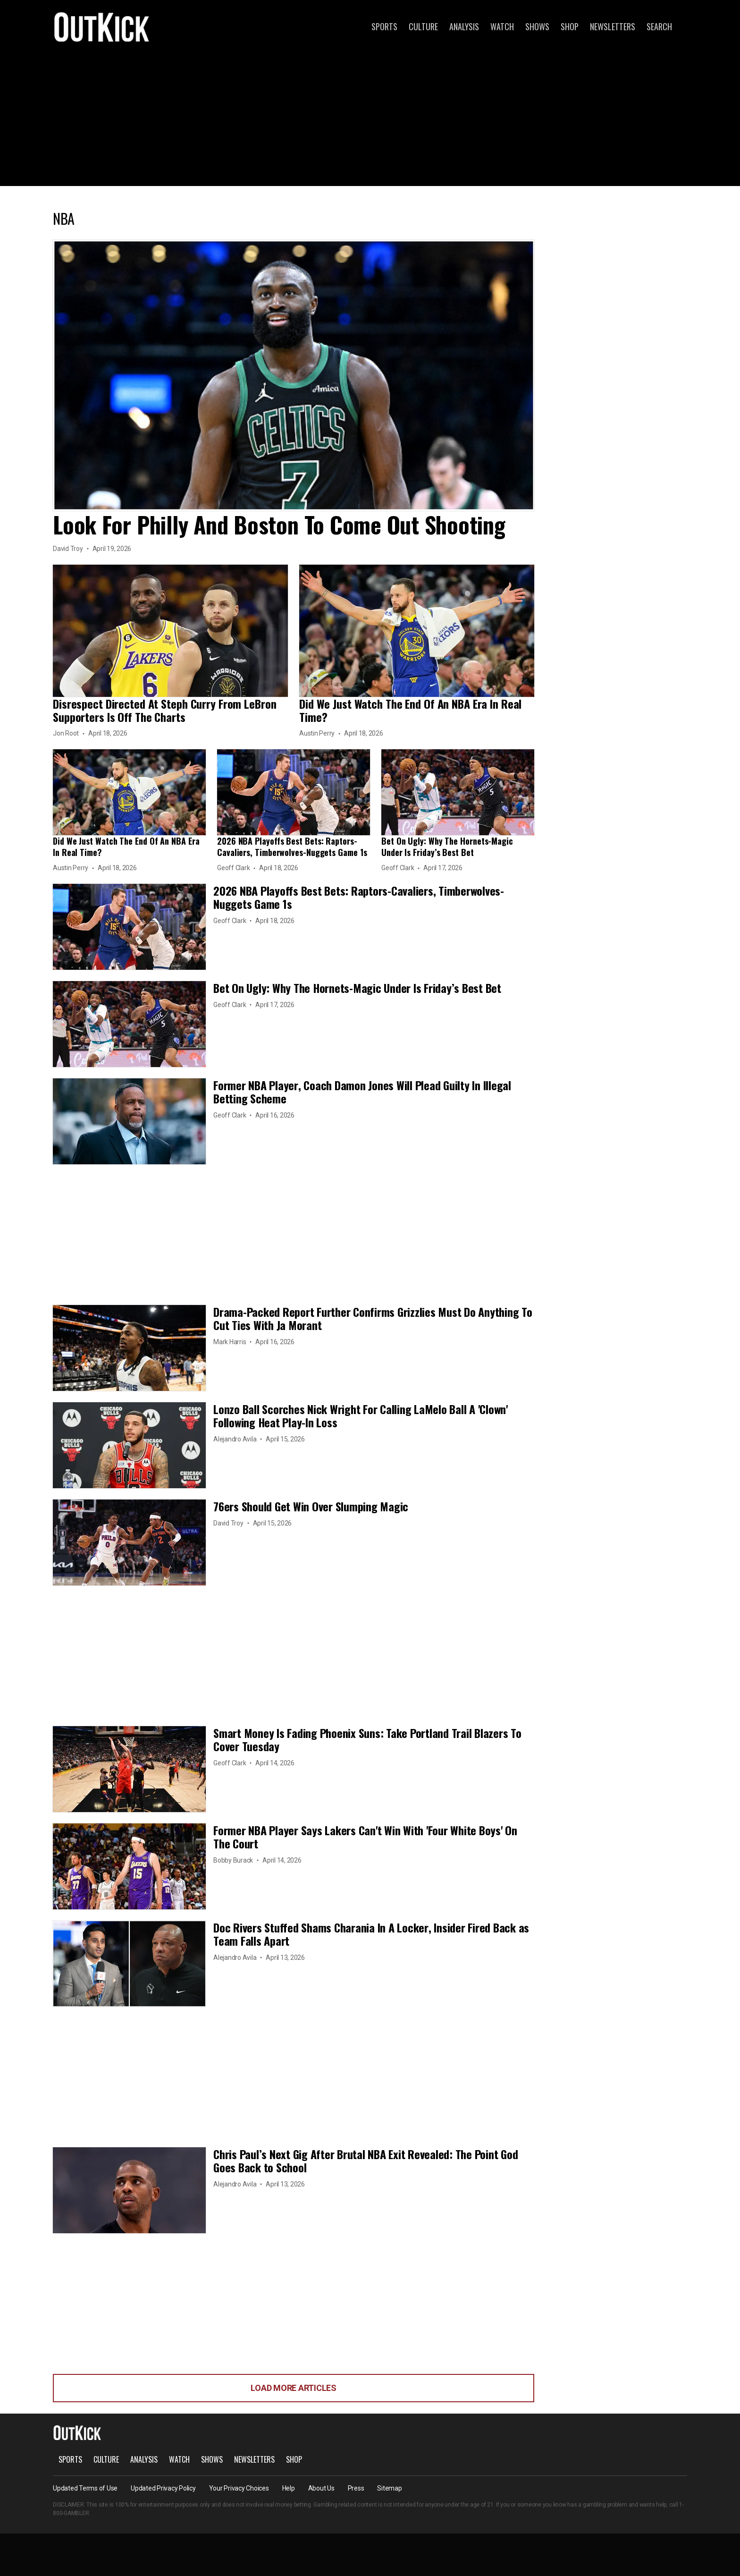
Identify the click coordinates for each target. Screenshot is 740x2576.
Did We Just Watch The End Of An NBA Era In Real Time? (410, 710)
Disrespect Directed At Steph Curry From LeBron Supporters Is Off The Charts (164, 710)
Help (288, 2488)
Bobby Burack (233, 1860)
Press (356, 2488)
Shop (570, 26)
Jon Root (66, 733)
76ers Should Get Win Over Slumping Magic (310, 1506)
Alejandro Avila (234, 1439)
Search (659, 26)
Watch (502, 26)
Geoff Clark (233, 868)
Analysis (464, 26)
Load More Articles (293, 2388)
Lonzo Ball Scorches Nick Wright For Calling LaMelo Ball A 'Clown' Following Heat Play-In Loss (360, 1415)
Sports (384, 26)
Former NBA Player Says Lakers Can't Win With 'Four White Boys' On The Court (365, 1837)
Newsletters (612, 26)
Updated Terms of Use (85, 2488)
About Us (321, 2488)
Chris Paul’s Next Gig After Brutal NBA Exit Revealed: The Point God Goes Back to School (365, 2160)
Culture (423, 26)
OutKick (102, 26)
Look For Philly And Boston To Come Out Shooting (279, 524)
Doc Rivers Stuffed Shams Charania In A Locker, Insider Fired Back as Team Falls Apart (371, 1934)
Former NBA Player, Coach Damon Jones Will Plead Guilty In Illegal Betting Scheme (362, 1091)
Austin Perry (317, 733)
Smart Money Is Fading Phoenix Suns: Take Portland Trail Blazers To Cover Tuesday (367, 1739)
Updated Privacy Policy (163, 2488)
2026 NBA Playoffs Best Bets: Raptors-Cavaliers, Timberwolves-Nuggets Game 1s (292, 846)
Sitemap (389, 2488)
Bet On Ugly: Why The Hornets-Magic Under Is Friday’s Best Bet (447, 846)
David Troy (68, 548)
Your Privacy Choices (239, 2488)
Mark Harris (229, 1342)
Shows (537, 26)
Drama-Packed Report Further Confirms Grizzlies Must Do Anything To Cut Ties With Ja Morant (372, 1318)
